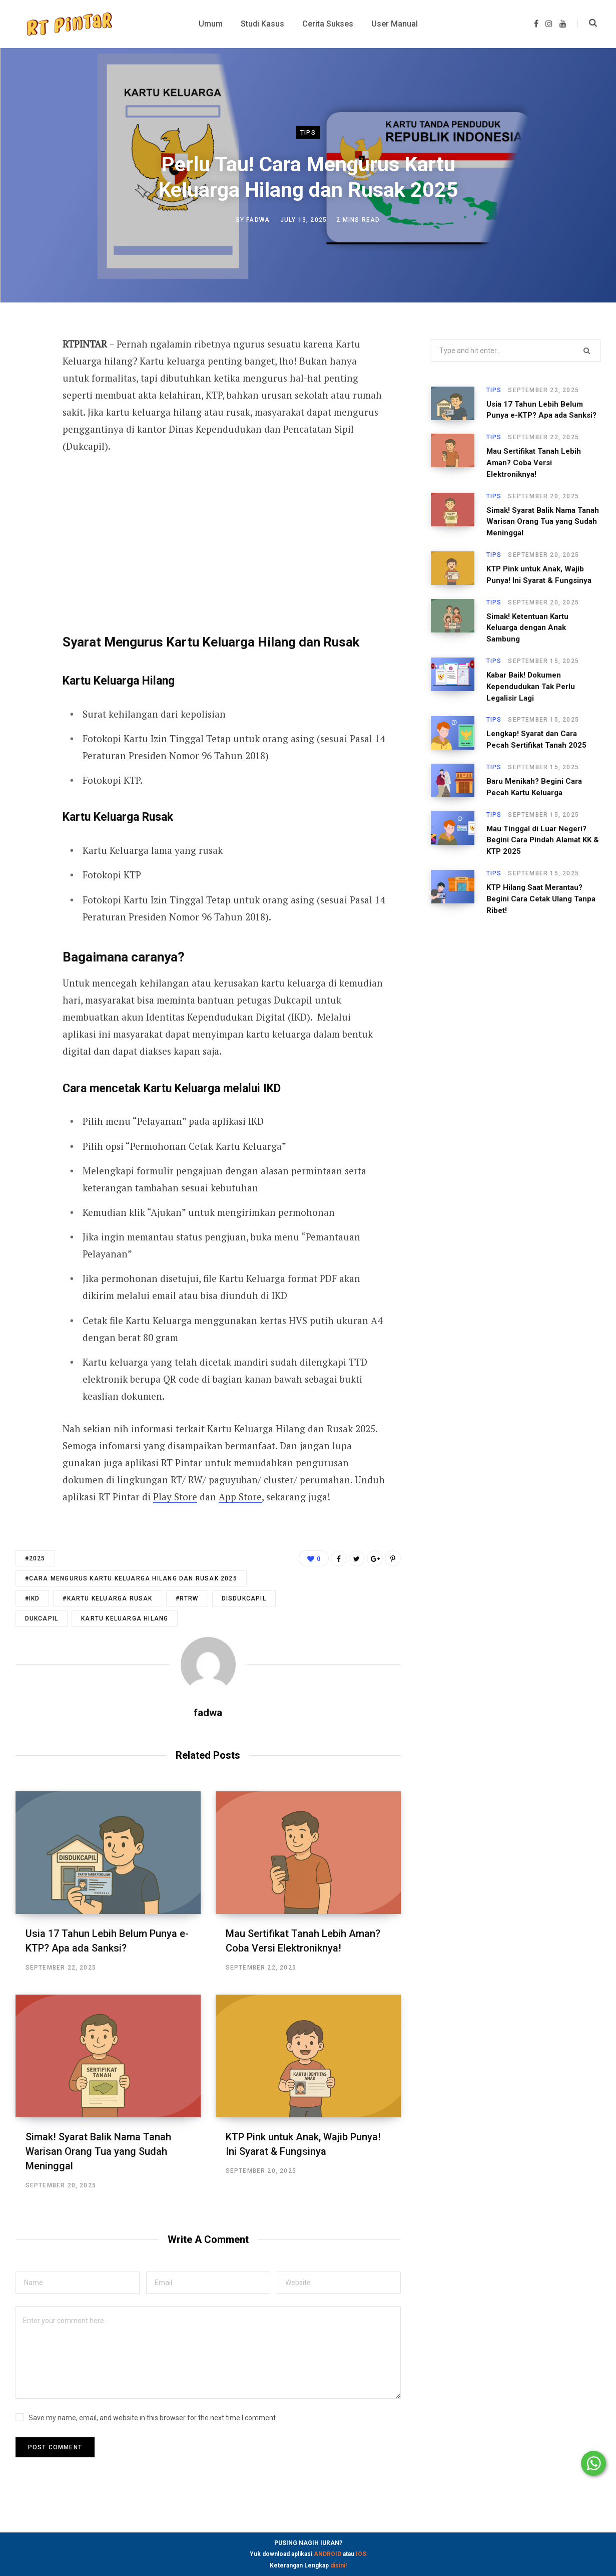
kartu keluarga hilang (124, 1618)
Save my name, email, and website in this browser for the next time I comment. (153, 2418)
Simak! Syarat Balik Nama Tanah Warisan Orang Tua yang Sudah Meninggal (98, 2151)
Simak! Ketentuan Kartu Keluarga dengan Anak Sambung (527, 628)
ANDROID (327, 2553)
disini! (338, 2565)
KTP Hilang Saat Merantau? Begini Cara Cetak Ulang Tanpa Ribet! (540, 899)
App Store (240, 1496)
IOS (361, 2553)
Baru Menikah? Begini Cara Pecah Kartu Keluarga (534, 787)
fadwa (258, 219)
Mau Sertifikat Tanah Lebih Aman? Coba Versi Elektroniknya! (533, 463)
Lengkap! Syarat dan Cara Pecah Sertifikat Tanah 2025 (536, 739)
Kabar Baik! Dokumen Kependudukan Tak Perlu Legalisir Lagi (530, 687)
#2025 (35, 1558)
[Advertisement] (224, 540)
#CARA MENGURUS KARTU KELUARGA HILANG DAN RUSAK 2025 (131, 1578)
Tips (308, 132)
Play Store (175, 1496)
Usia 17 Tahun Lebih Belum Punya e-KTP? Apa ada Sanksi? (541, 410)
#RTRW (187, 1598)
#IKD (32, 1598)
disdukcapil (244, 1598)
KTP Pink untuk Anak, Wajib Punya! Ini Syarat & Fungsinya (538, 574)
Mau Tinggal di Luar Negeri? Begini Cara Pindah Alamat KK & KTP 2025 (542, 840)
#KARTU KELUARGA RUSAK (107, 1598)
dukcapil (42, 1618)
